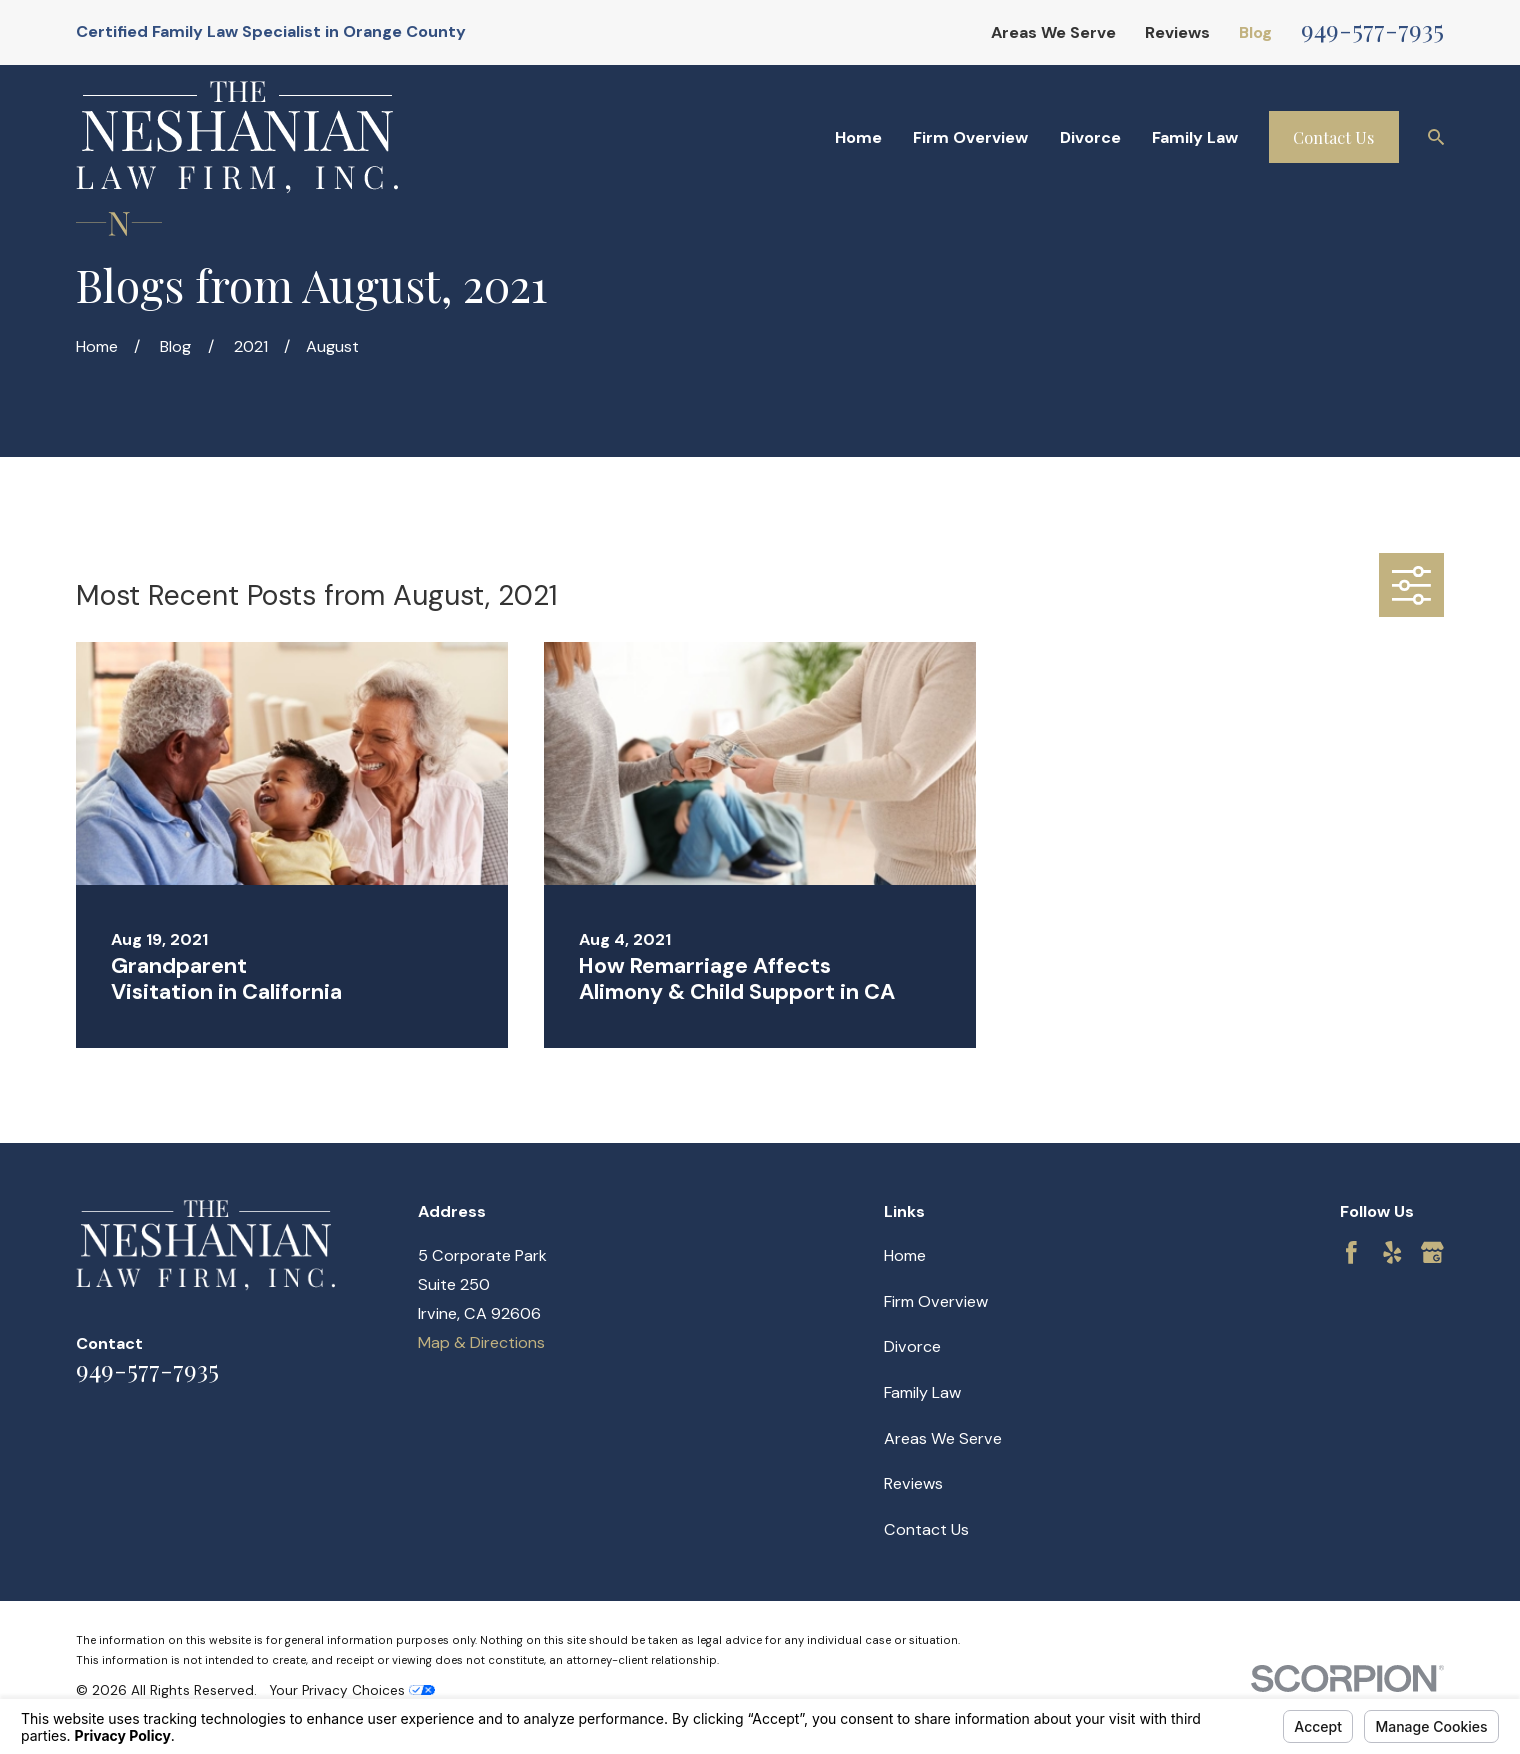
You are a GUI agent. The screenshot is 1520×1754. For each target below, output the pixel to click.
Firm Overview (936, 1301)
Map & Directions (481, 1342)
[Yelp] (1392, 1252)
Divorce (912, 1346)
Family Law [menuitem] (1195, 137)
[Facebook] (1351, 1252)
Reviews (1177, 32)
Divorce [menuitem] (1090, 137)
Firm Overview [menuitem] (970, 137)
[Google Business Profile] (1432, 1252)
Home (905, 1255)
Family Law (922, 1392)
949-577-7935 (1372, 28)
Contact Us (1333, 137)
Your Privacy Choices (352, 1690)
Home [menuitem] (858, 137)
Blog (1255, 32)
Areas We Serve (1053, 32)
